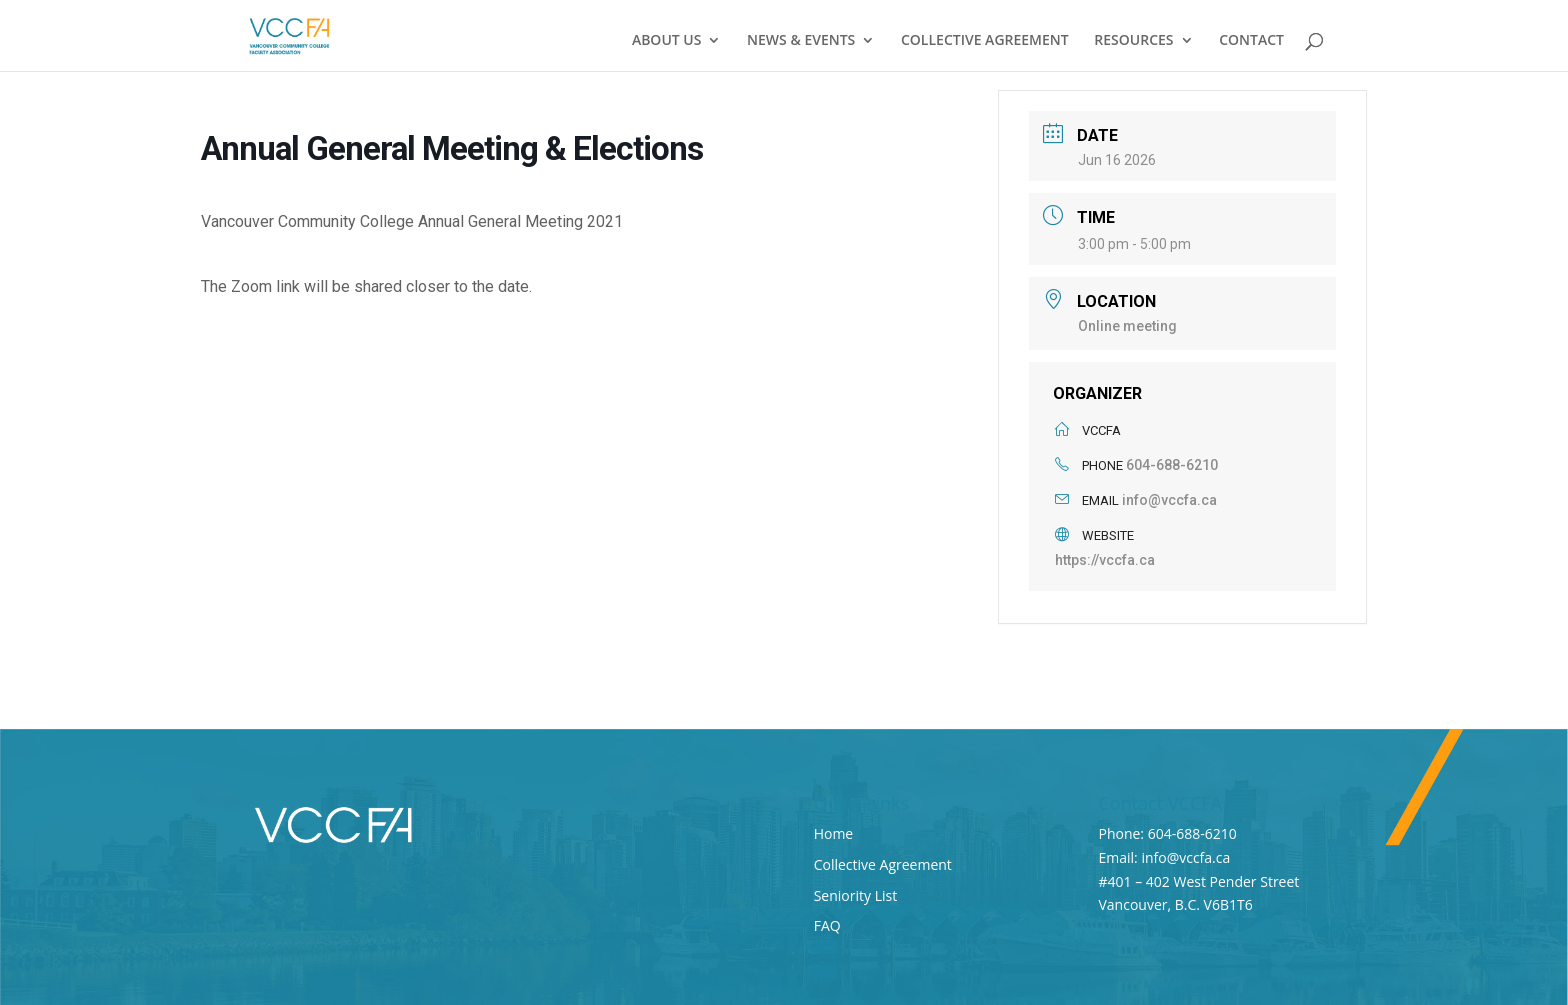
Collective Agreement (883, 864)
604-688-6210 (1172, 465)
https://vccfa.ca (1105, 560)
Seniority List (855, 895)
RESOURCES (1133, 41)
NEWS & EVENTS (801, 41)
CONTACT (1251, 41)
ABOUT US (667, 41)
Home (834, 833)
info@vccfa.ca (1169, 500)
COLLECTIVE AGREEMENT (985, 41)
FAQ (827, 925)
